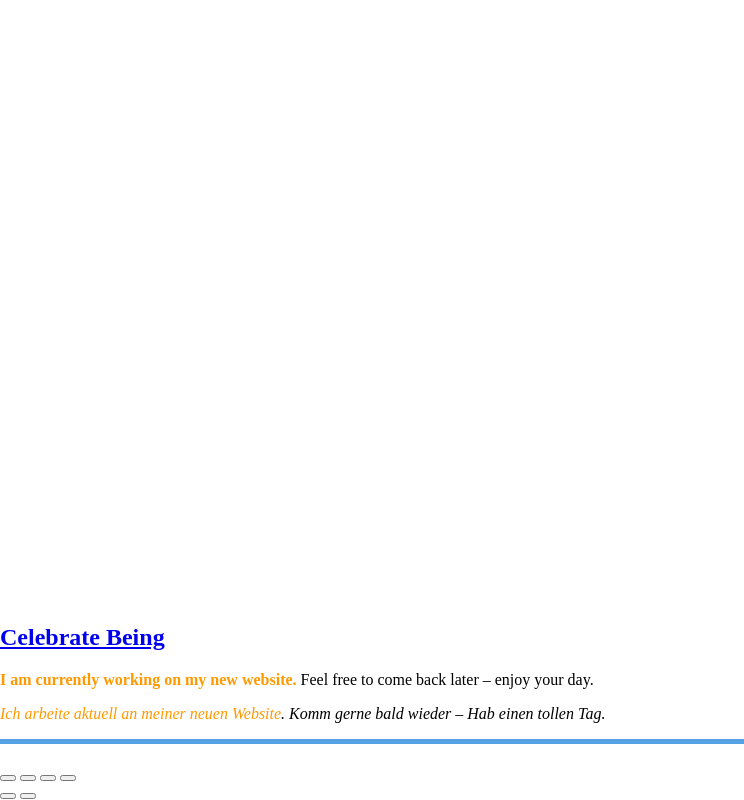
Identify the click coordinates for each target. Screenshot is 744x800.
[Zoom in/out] (8, 778)
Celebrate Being (82, 637)
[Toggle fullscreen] (28, 778)
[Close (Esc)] (68, 778)
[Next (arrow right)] (28, 796)
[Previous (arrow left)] (8, 796)
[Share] (48, 778)
